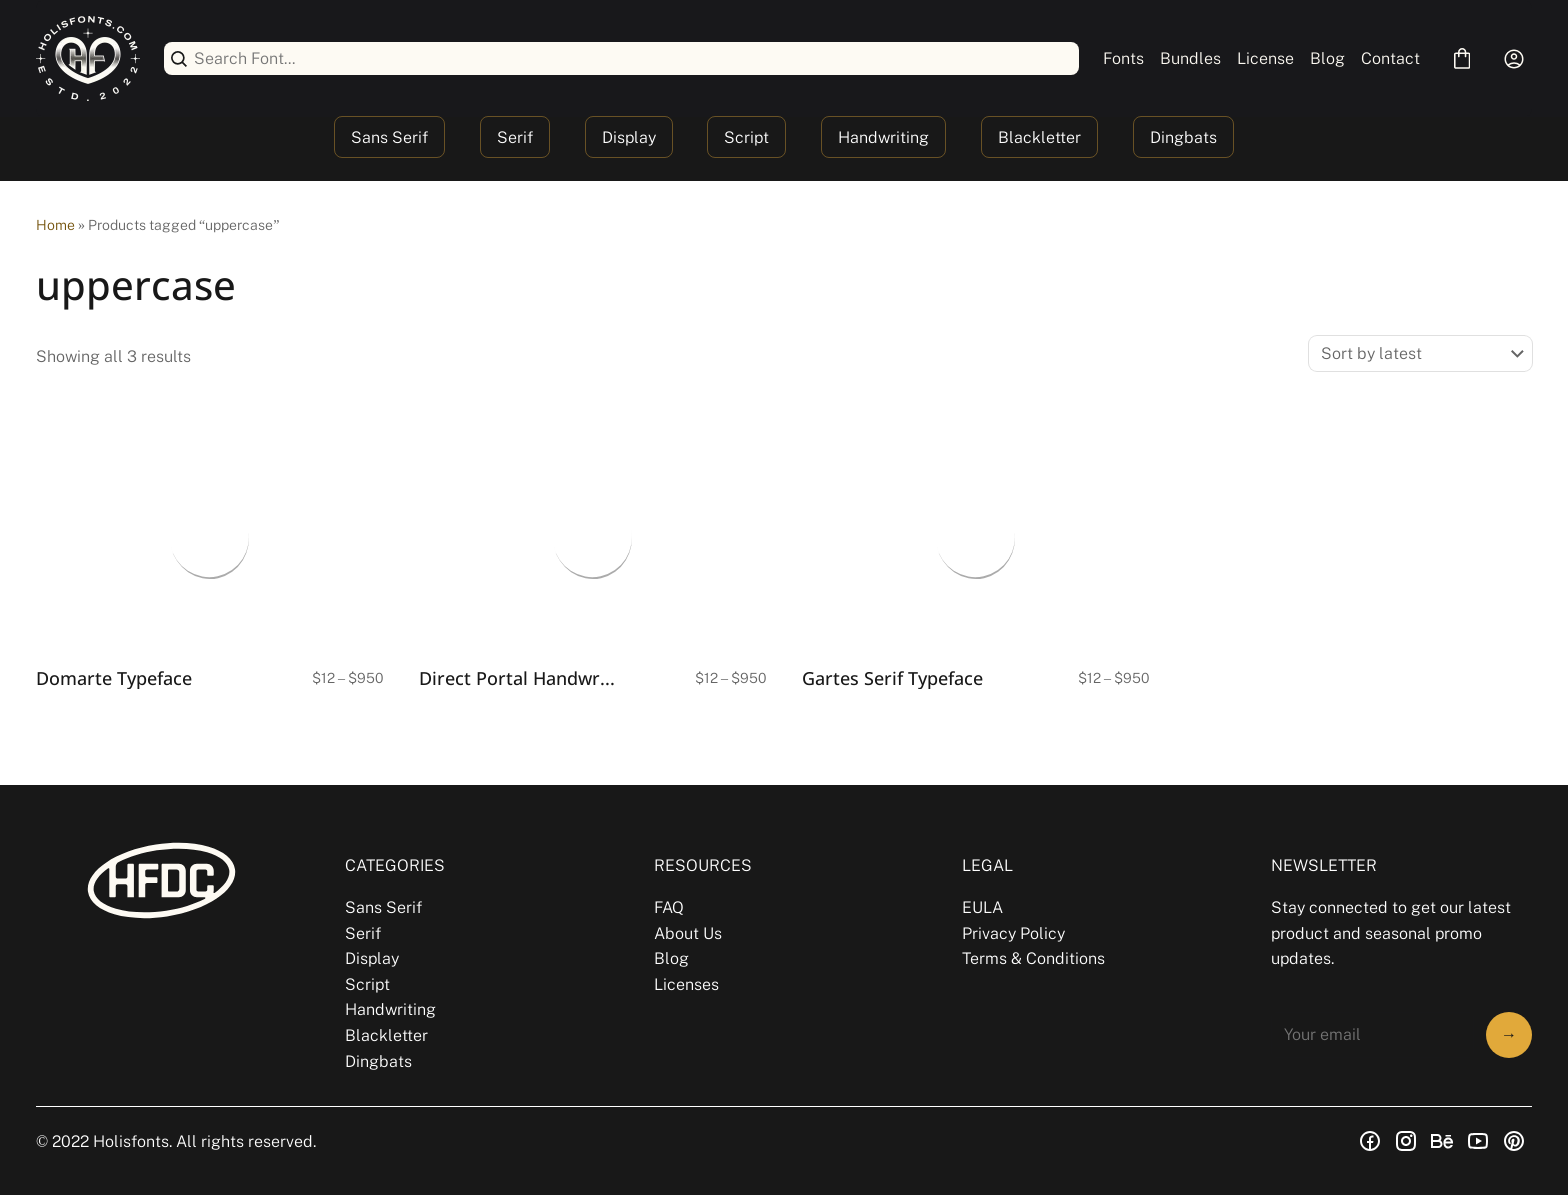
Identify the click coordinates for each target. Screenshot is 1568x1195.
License (1265, 58)
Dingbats (1183, 137)
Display (629, 137)
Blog (1327, 58)
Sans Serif (389, 137)
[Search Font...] (633, 58)
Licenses (686, 984)
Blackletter (1039, 137)
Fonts (1123, 58)
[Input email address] (1372, 1035)
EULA (982, 907)
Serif (515, 137)
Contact (1390, 58)
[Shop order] (1420, 353)
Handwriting (883, 137)
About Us (688, 933)
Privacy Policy (1013, 933)
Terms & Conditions (1033, 958)
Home (55, 225)
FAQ (669, 907)
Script (746, 137)
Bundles (1190, 58)
